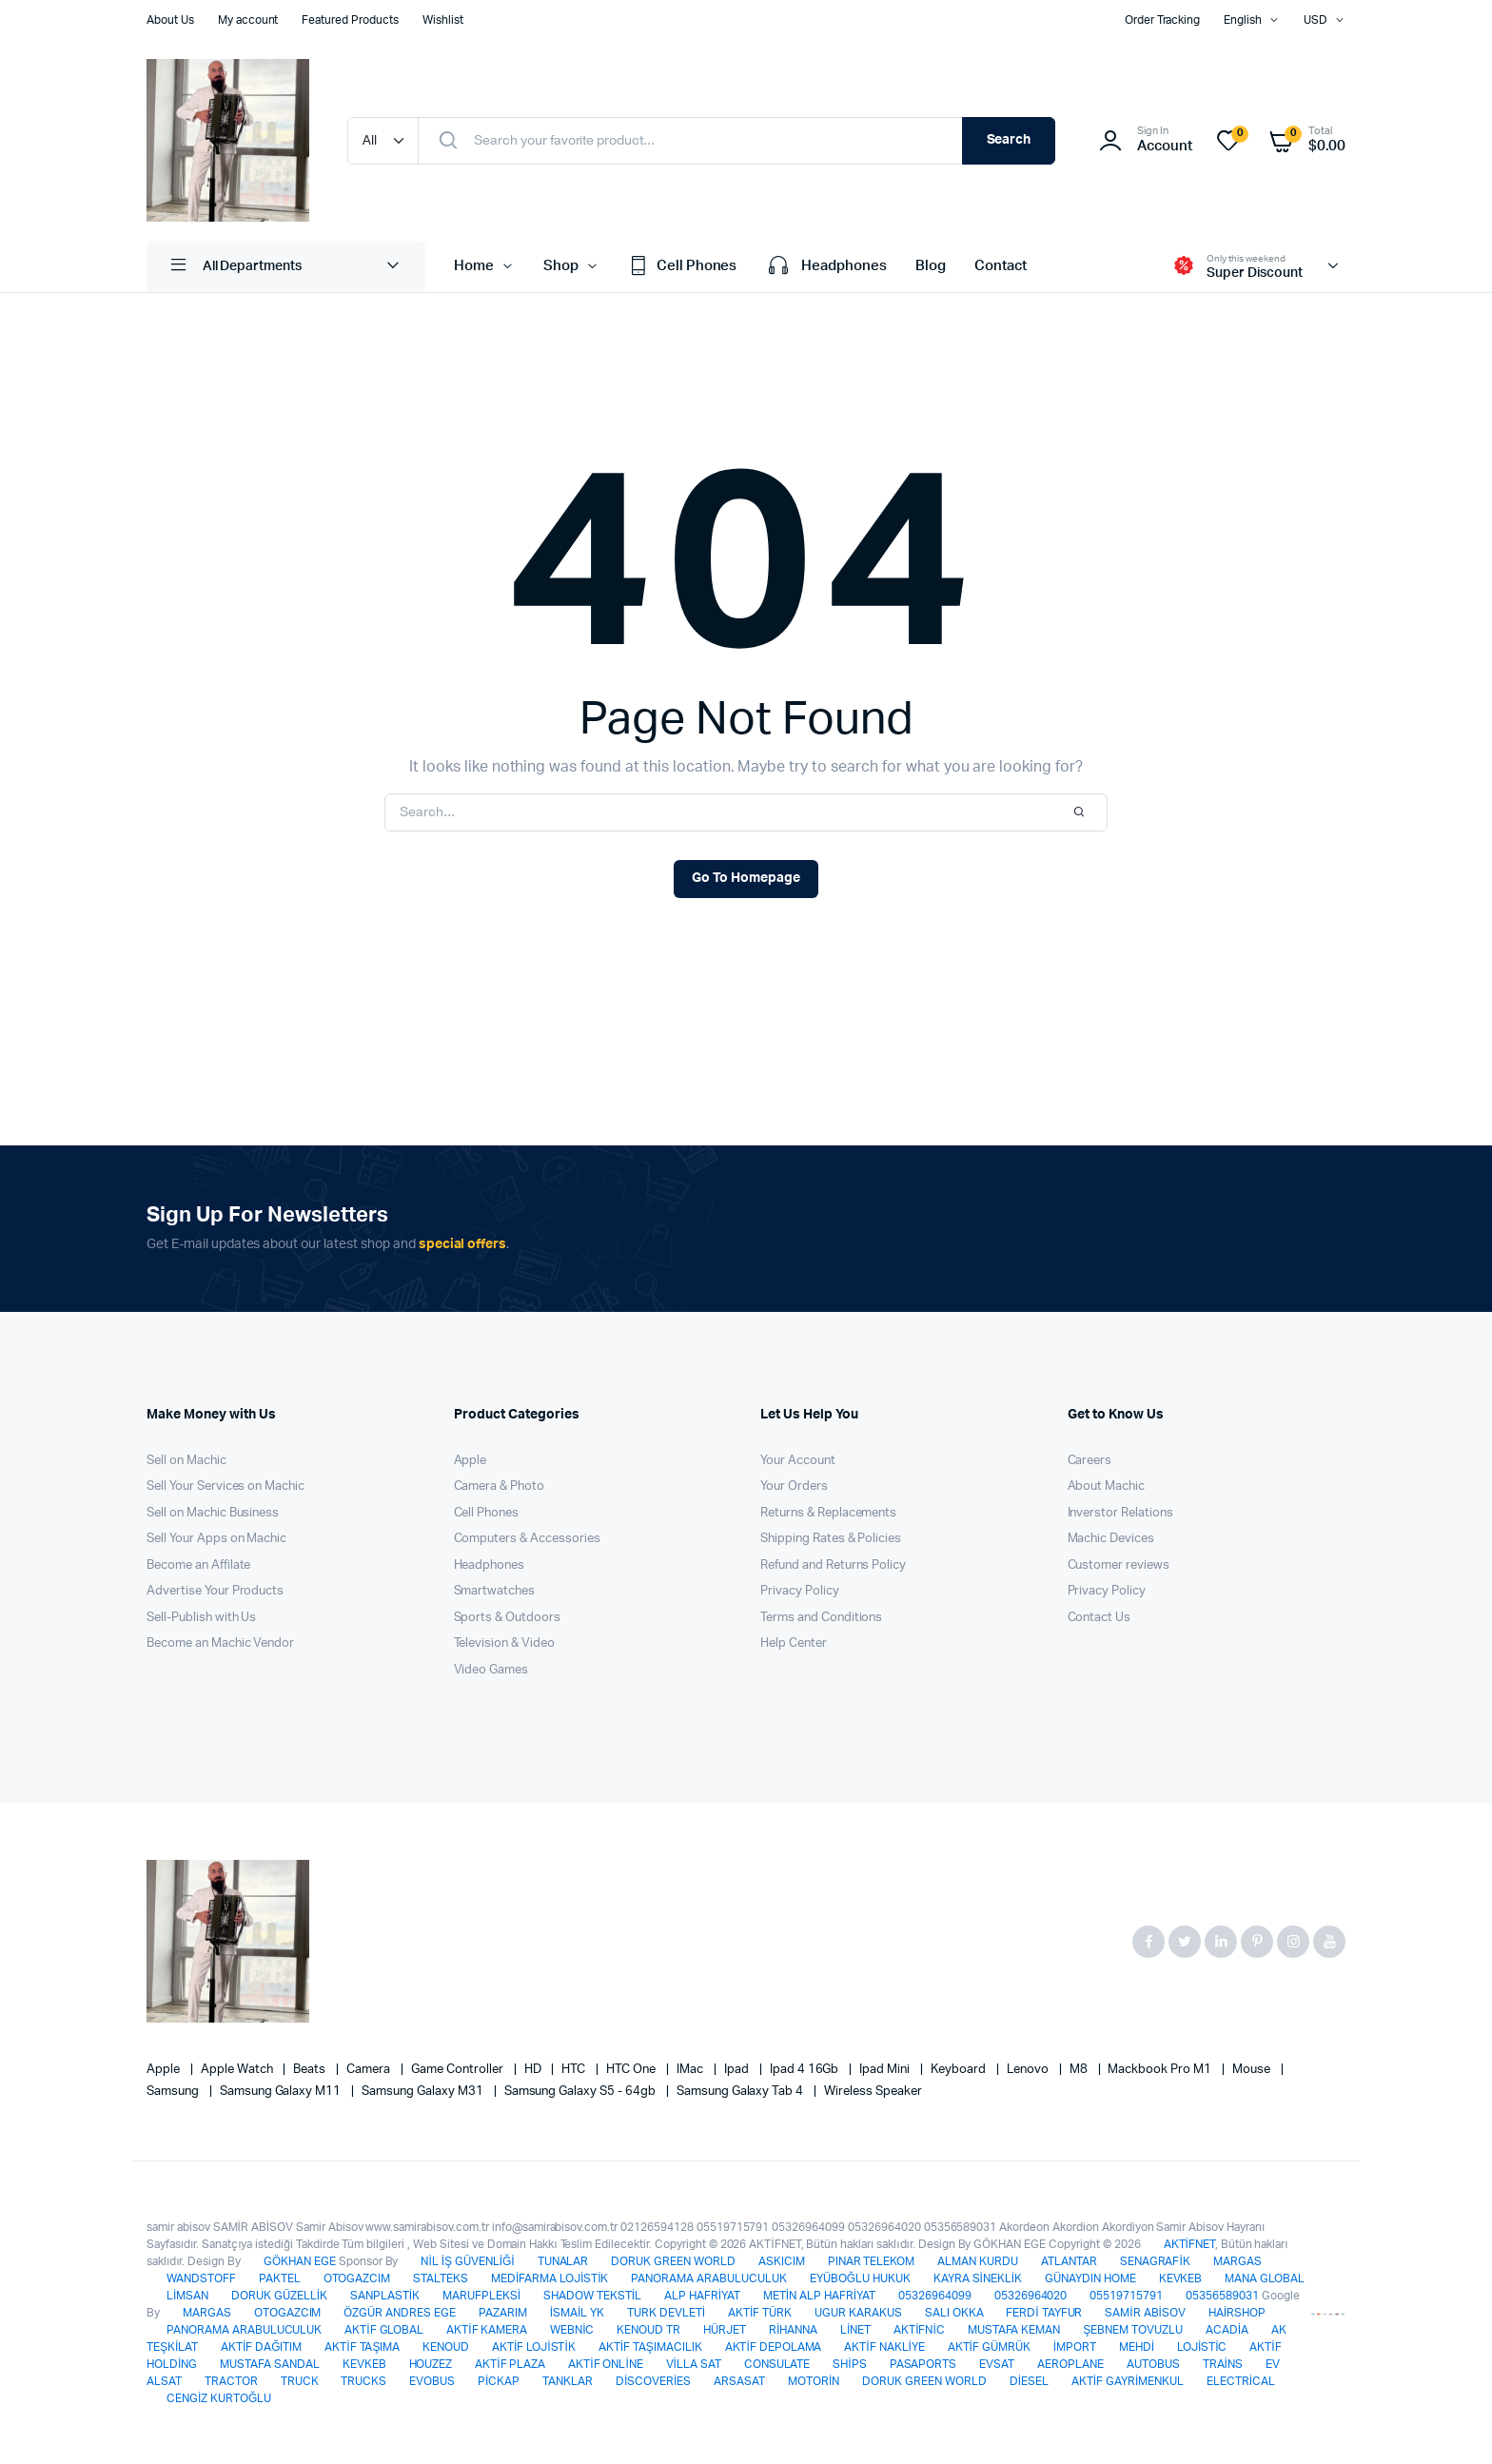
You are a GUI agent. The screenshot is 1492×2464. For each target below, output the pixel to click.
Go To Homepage (746, 878)
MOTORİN (813, 2381)
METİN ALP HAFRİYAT (819, 2295)
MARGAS (1237, 2261)
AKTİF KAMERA (486, 2330)
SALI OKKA (954, 2312)
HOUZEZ (431, 2364)
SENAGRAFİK (1155, 2261)
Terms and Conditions (821, 1618)
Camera (369, 2069)
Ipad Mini (886, 2069)
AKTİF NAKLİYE (884, 2347)
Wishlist (442, 20)
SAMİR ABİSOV (1145, 2312)
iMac (691, 2069)
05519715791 (1126, 2295)
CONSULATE (777, 2364)
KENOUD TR (648, 2330)
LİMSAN (187, 2295)
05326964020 (1031, 2295)
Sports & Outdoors (507, 1618)
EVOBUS (432, 2381)
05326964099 (935, 2295)
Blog (930, 266)
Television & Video (504, 1643)
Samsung (174, 2091)
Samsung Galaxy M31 (423, 2091)
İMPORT (1074, 2347)
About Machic (1107, 1486)
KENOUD (445, 2347)
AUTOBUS (1153, 2364)
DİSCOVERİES (653, 2381)
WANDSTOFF (201, 2278)
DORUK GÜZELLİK (279, 2295)
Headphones (826, 266)
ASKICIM (781, 2261)
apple (165, 2069)
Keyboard (960, 2069)
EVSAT (996, 2364)
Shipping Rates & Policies (830, 1539)
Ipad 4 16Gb (806, 2069)
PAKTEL (280, 2278)
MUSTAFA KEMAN (1014, 2330)
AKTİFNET (1189, 2244)
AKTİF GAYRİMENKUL (1127, 2381)
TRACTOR (231, 2381)
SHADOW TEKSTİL (592, 2295)
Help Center (793, 1643)
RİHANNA (793, 2330)
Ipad (738, 2069)
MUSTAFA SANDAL (270, 2364)
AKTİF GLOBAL (383, 2330)
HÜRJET (724, 2330)
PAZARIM (503, 2312)
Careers (1090, 1461)
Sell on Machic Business (213, 1513)
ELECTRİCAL (1241, 2381)
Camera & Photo (499, 1486)
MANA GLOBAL (1265, 2278)
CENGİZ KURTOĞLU (219, 2398)
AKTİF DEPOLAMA (773, 2347)
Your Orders (794, 1486)
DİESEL (1029, 2381)
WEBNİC (572, 2330)
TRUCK (300, 2381)
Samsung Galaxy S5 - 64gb (581, 2091)
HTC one (632, 2069)
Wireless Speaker (873, 2091)
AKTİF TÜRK (760, 2312)
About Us (170, 20)
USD (1315, 20)
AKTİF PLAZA (510, 2364)
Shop (561, 266)
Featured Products (350, 20)
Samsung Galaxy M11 (282, 2091)
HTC (574, 2069)
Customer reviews (1119, 1565)
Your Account (797, 1461)
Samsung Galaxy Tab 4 (741, 2091)
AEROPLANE (1070, 2364)
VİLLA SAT (693, 2364)
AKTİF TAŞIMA (362, 2347)
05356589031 (1222, 2295)
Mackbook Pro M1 (1161, 2069)
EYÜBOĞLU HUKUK (860, 2278)
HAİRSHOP (1237, 2312)
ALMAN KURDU (977, 2261)
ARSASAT (739, 2381)
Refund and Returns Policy (833, 1565)
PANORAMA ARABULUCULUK (708, 2278)
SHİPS (849, 2364)
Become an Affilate (198, 1565)
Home (474, 266)
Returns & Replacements (828, 1513)
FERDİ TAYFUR (1044, 2312)
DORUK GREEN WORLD (673, 2261)
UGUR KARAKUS (858, 2312)
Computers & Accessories (527, 1539)
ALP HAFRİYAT (702, 2295)
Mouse (1252, 2069)
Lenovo (1029, 2069)
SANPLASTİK (385, 2295)
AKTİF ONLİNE (605, 2364)
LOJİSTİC (1202, 2347)
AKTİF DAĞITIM (261, 2347)
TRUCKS (363, 2381)
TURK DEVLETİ (666, 2312)
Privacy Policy (799, 1591)
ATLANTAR (1069, 2261)
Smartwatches (495, 1591)
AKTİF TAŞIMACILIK (650, 2347)
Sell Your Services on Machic (225, 1486)
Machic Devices (1111, 1539)
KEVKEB (1181, 2278)
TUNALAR (563, 2261)
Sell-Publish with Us (201, 1618)
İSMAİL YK (577, 2312)
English (1243, 20)
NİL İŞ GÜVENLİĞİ (467, 2261)
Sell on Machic (186, 1461)
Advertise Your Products (215, 1591)
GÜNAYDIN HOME (1090, 2278)
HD (534, 2069)
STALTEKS (440, 2278)
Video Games (491, 1670)
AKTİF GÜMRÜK (989, 2347)
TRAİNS (1223, 2364)
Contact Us (1099, 1618)
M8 (1080, 2069)
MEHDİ (1136, 2347)
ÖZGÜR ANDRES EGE (400, 2312)
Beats (310, 2069)
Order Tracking (1163, 20)
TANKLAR (567, 2381)
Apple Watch (238, 2069)
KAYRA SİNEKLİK (977, 2278)
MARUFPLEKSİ (481, 2295)
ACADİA (1227, 2330)
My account (248, 20)
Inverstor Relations (1120, 1513)
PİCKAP (499, 2381)
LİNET (855, 2330)
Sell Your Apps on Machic (216, 1539)
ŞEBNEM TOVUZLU (1133, 2330)
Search (1009, 140)
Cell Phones (682, 266)
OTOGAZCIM (357, 2278)
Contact (1000, 266)
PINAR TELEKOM (871, 2261)
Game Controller (458, 2069)
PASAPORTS (923, 2364)
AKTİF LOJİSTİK (534, 2347)
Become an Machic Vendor (220, 1643)
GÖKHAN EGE (301, 2261)
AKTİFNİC (918, 2330)
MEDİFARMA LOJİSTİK (549, 2278)
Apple (470, 1461)
